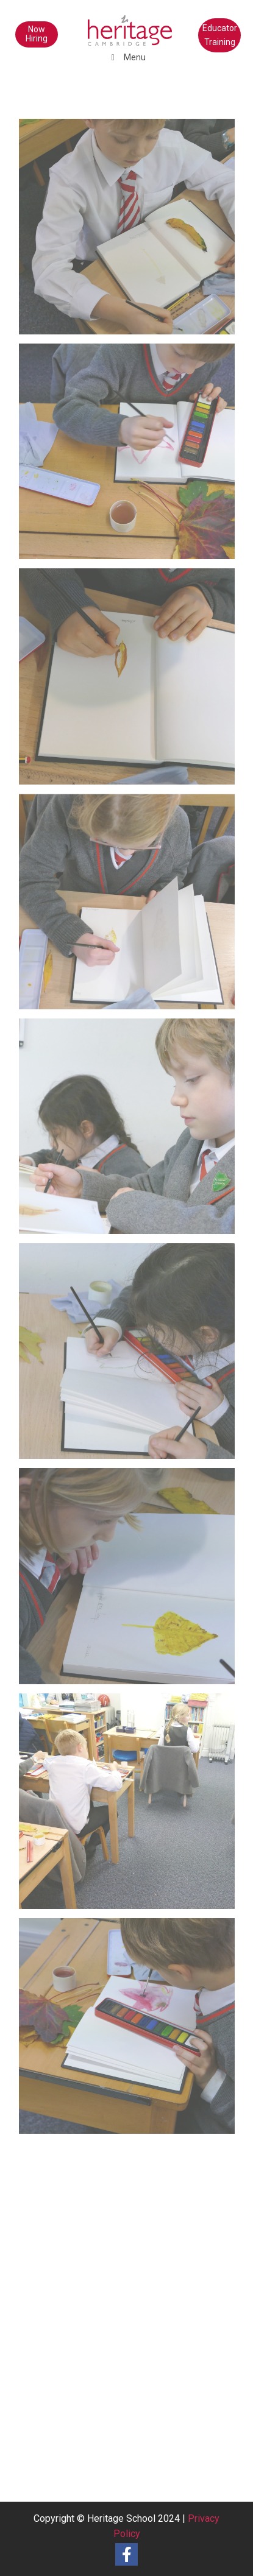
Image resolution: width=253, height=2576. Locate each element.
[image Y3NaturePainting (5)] (131, 1130)
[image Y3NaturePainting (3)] (131, 1580)
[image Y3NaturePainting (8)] (131, 456)
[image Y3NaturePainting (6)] (131, 906)
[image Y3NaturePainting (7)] (131, 680)
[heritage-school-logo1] (105, 24)
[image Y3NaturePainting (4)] (131, 1355)
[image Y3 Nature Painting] (131, 2255)
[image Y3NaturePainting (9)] (131, 231)
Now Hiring (37, 33)
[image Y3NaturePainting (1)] (131, 2030)
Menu (126, 57)
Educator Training (219, 35)
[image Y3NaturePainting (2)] (131, 1805)
